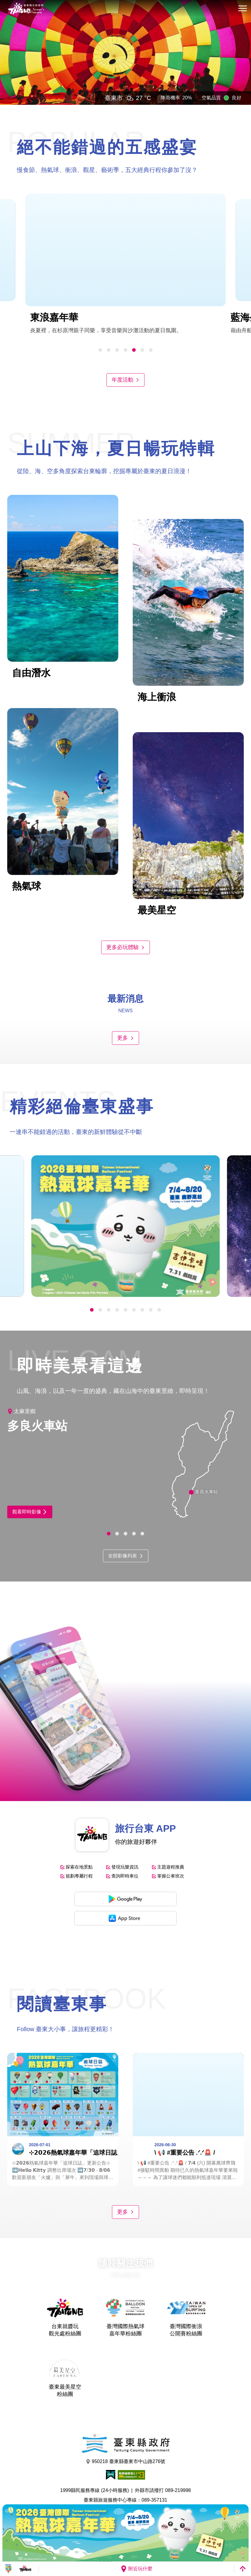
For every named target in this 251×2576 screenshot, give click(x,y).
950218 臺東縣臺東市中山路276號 (126, 2461)
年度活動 (125, 380)
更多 (125, 1038)
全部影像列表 (125, 1555)
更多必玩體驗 (125, 947)
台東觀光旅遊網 (26, 8)
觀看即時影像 (29, 1511)
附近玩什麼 (136, 2568)
